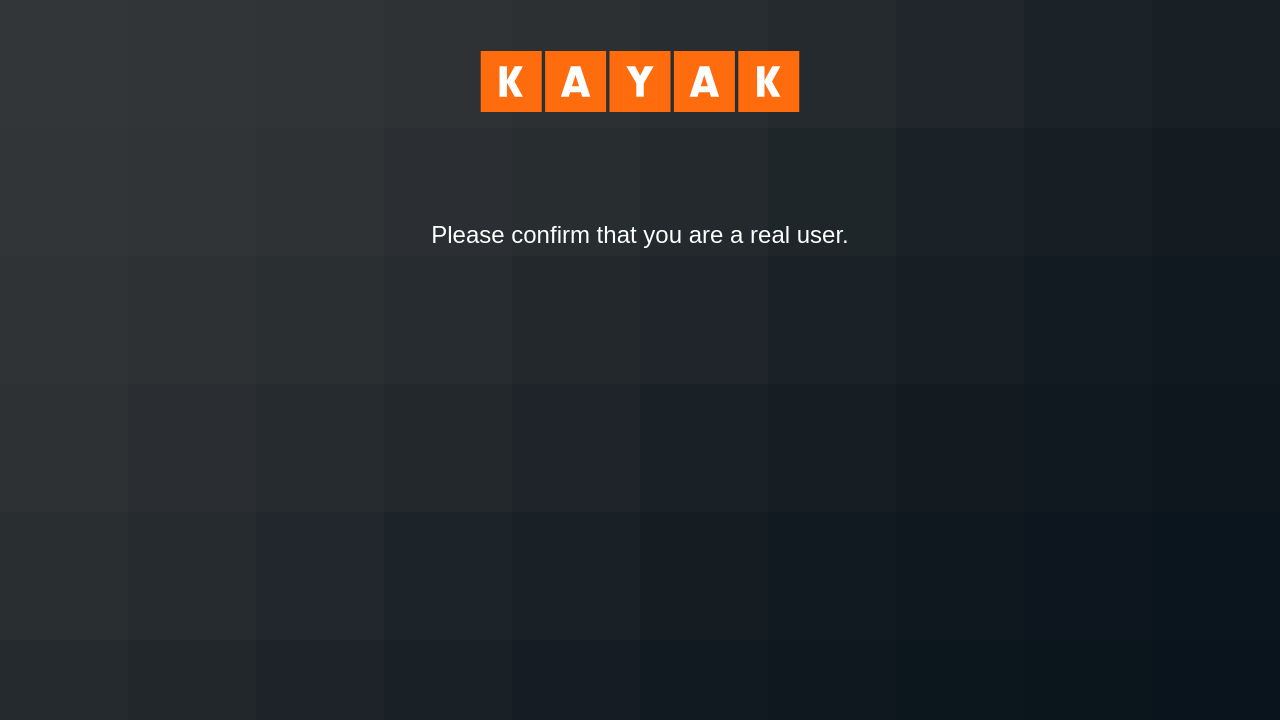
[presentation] (640, 304)
